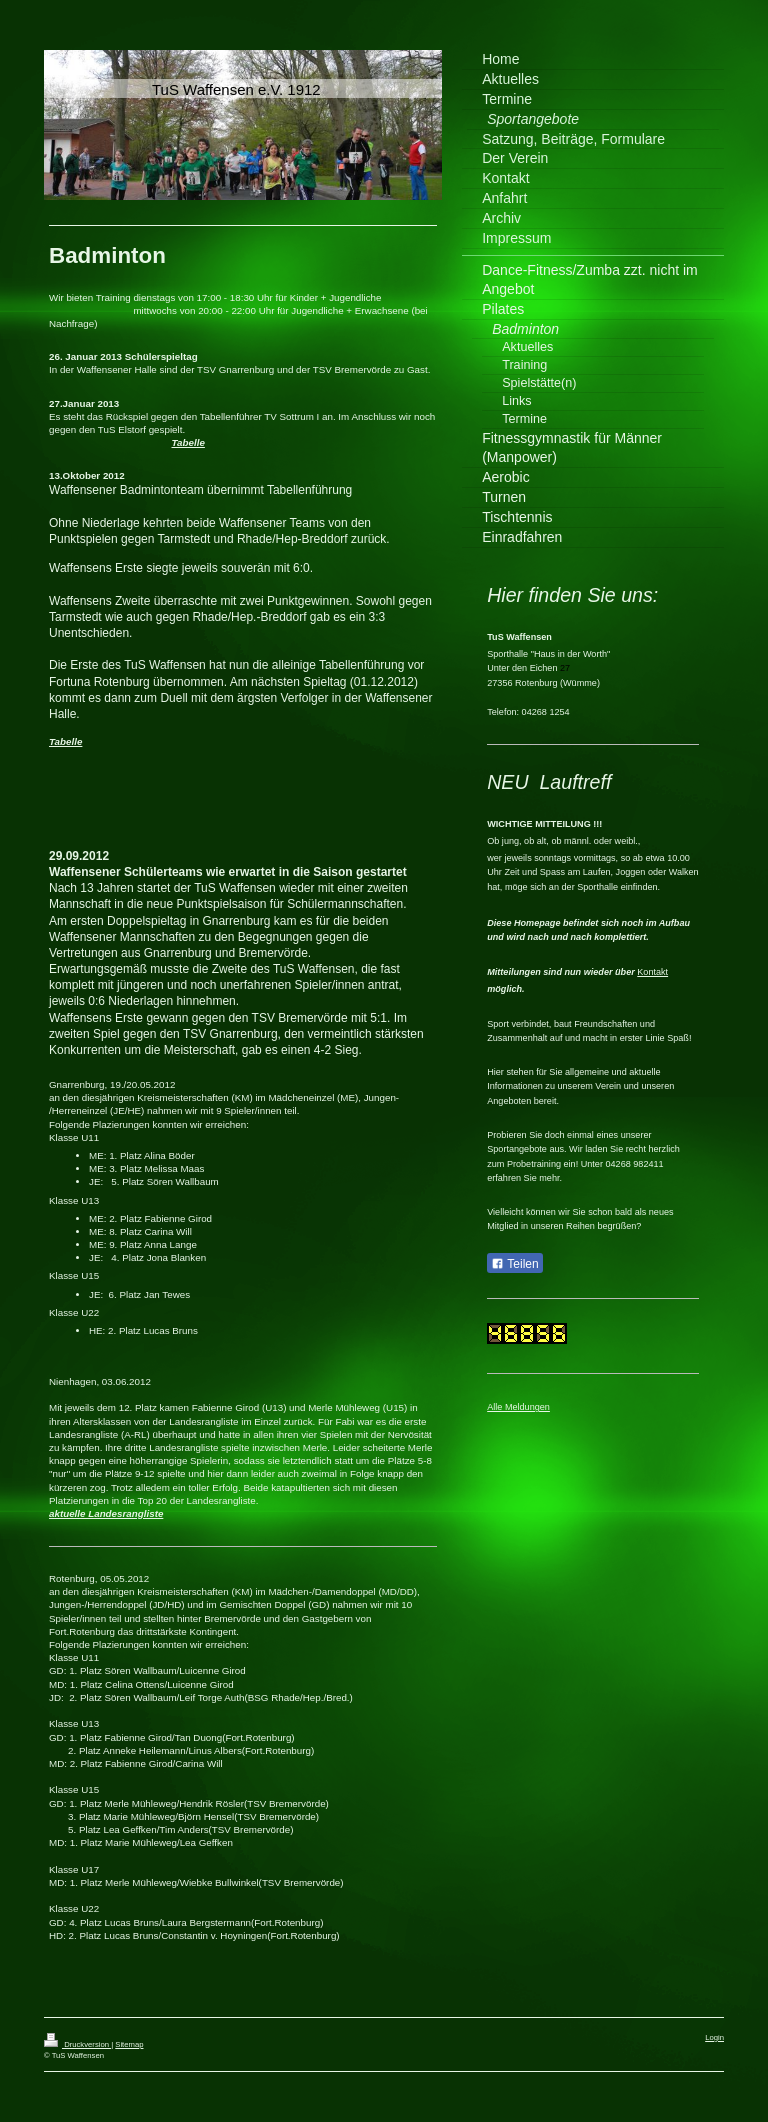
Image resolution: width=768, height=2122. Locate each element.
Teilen (514, 1264)
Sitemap (129, 2044)
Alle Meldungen (518, 1407)
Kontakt (652, 972)
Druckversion (77, 2044)
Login (714, 2037)
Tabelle (188, 442)
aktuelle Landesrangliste (106, 1513)
